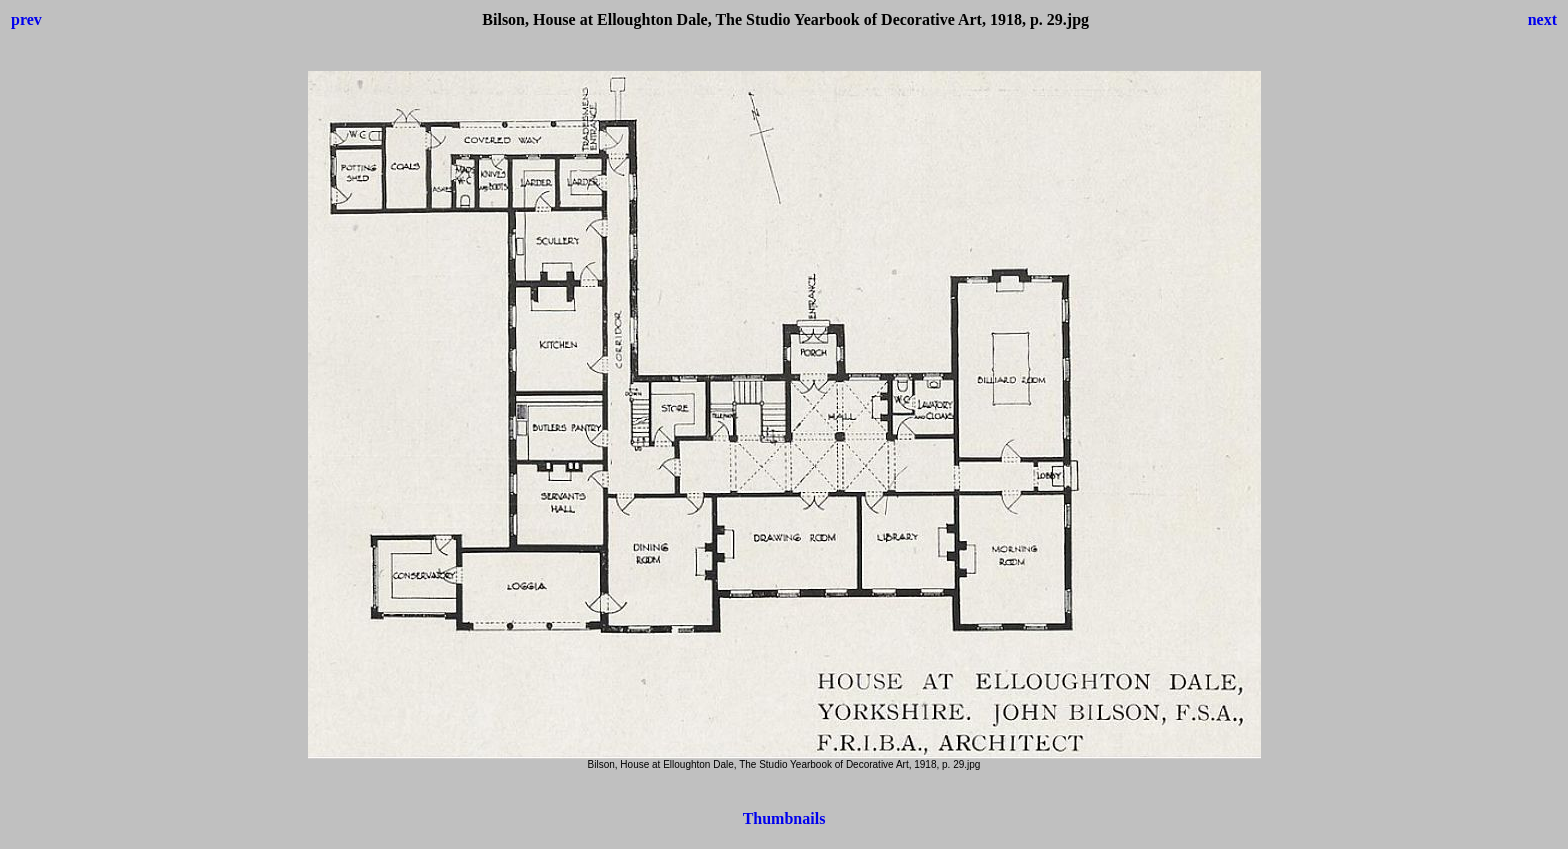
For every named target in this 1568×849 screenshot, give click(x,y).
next (1542, 19)
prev (26, 19)
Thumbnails (784, 818)
